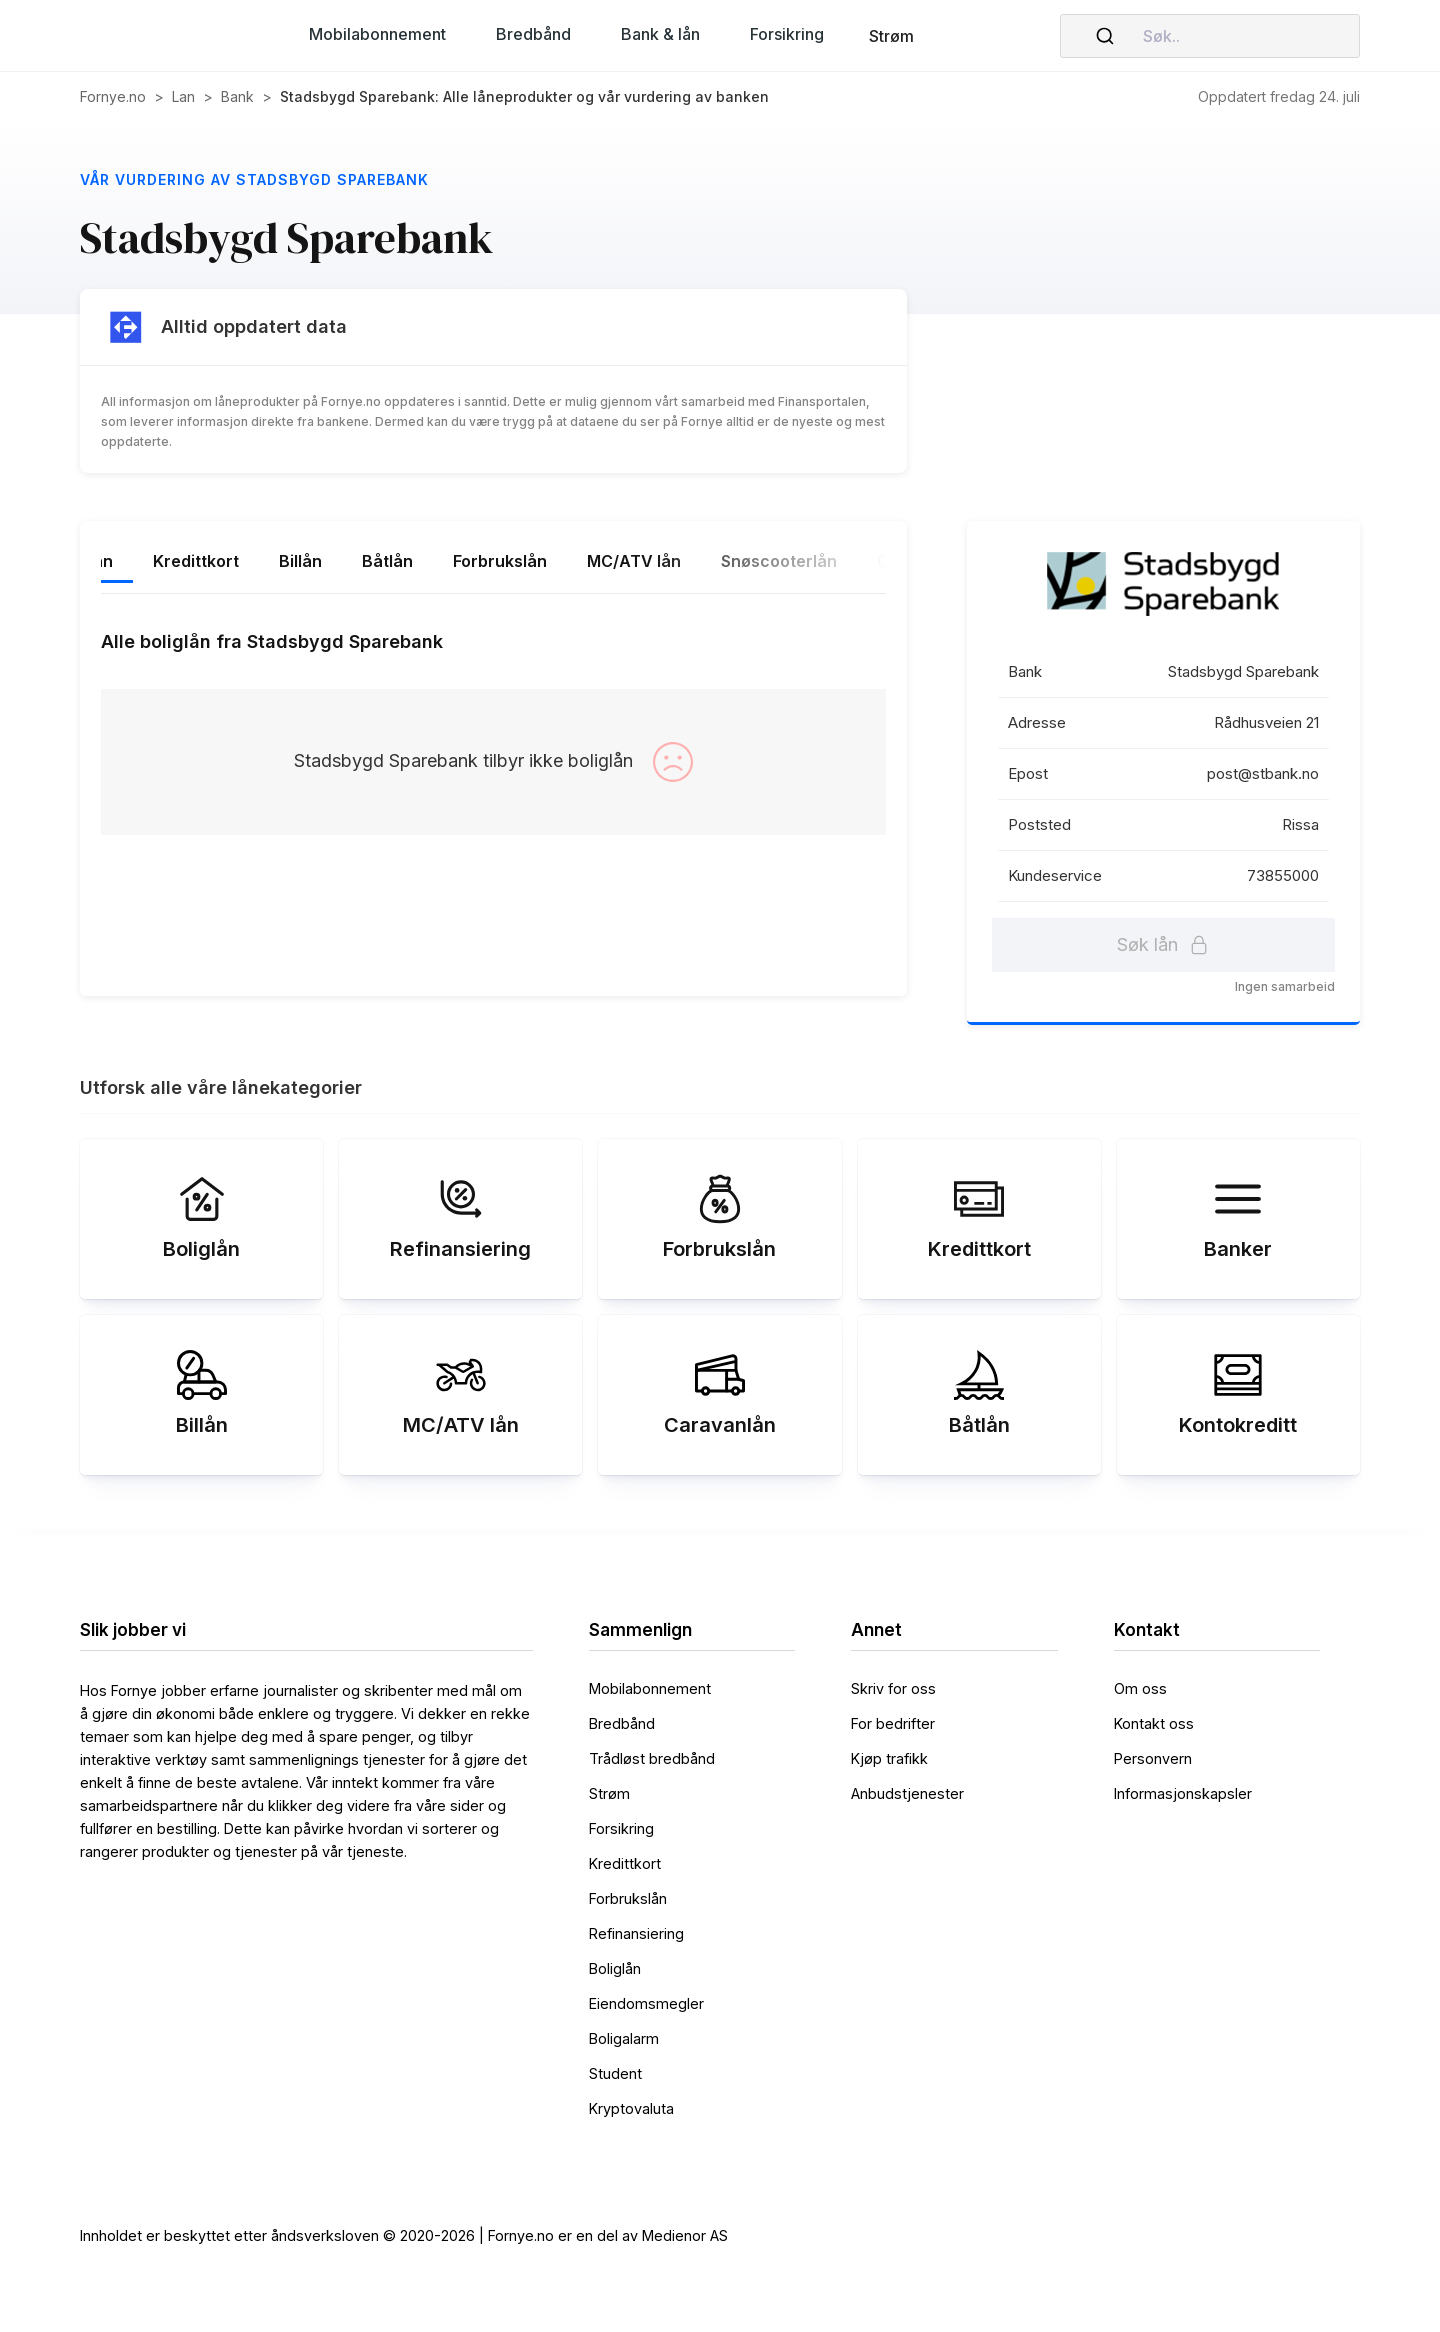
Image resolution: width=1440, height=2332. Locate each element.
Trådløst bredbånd (652, 1758)
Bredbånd (622, 1723)
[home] (160, 36)
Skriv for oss (893, 1688)
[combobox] (1210, 36)
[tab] (167, 562)
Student (615, 2073)
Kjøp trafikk (889, 1758)
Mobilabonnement (650, 1688)
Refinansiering (636, 1933)
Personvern (1153, 1758)
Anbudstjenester (907, 1793)
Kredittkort (625, 1863)
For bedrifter (893, 1723)
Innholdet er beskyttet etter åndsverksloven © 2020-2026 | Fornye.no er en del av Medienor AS (404, 2235)
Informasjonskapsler (1183, 1793)
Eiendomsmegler (646, 2003)
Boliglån (615, 1968)
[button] (377, 34)
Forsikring (621, 1828)
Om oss (1140, 1688)
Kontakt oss (1154, 1723)
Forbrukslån (628, 1898)
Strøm (891, 36)
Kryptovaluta (631, 2108)
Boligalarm (624, 2038)
